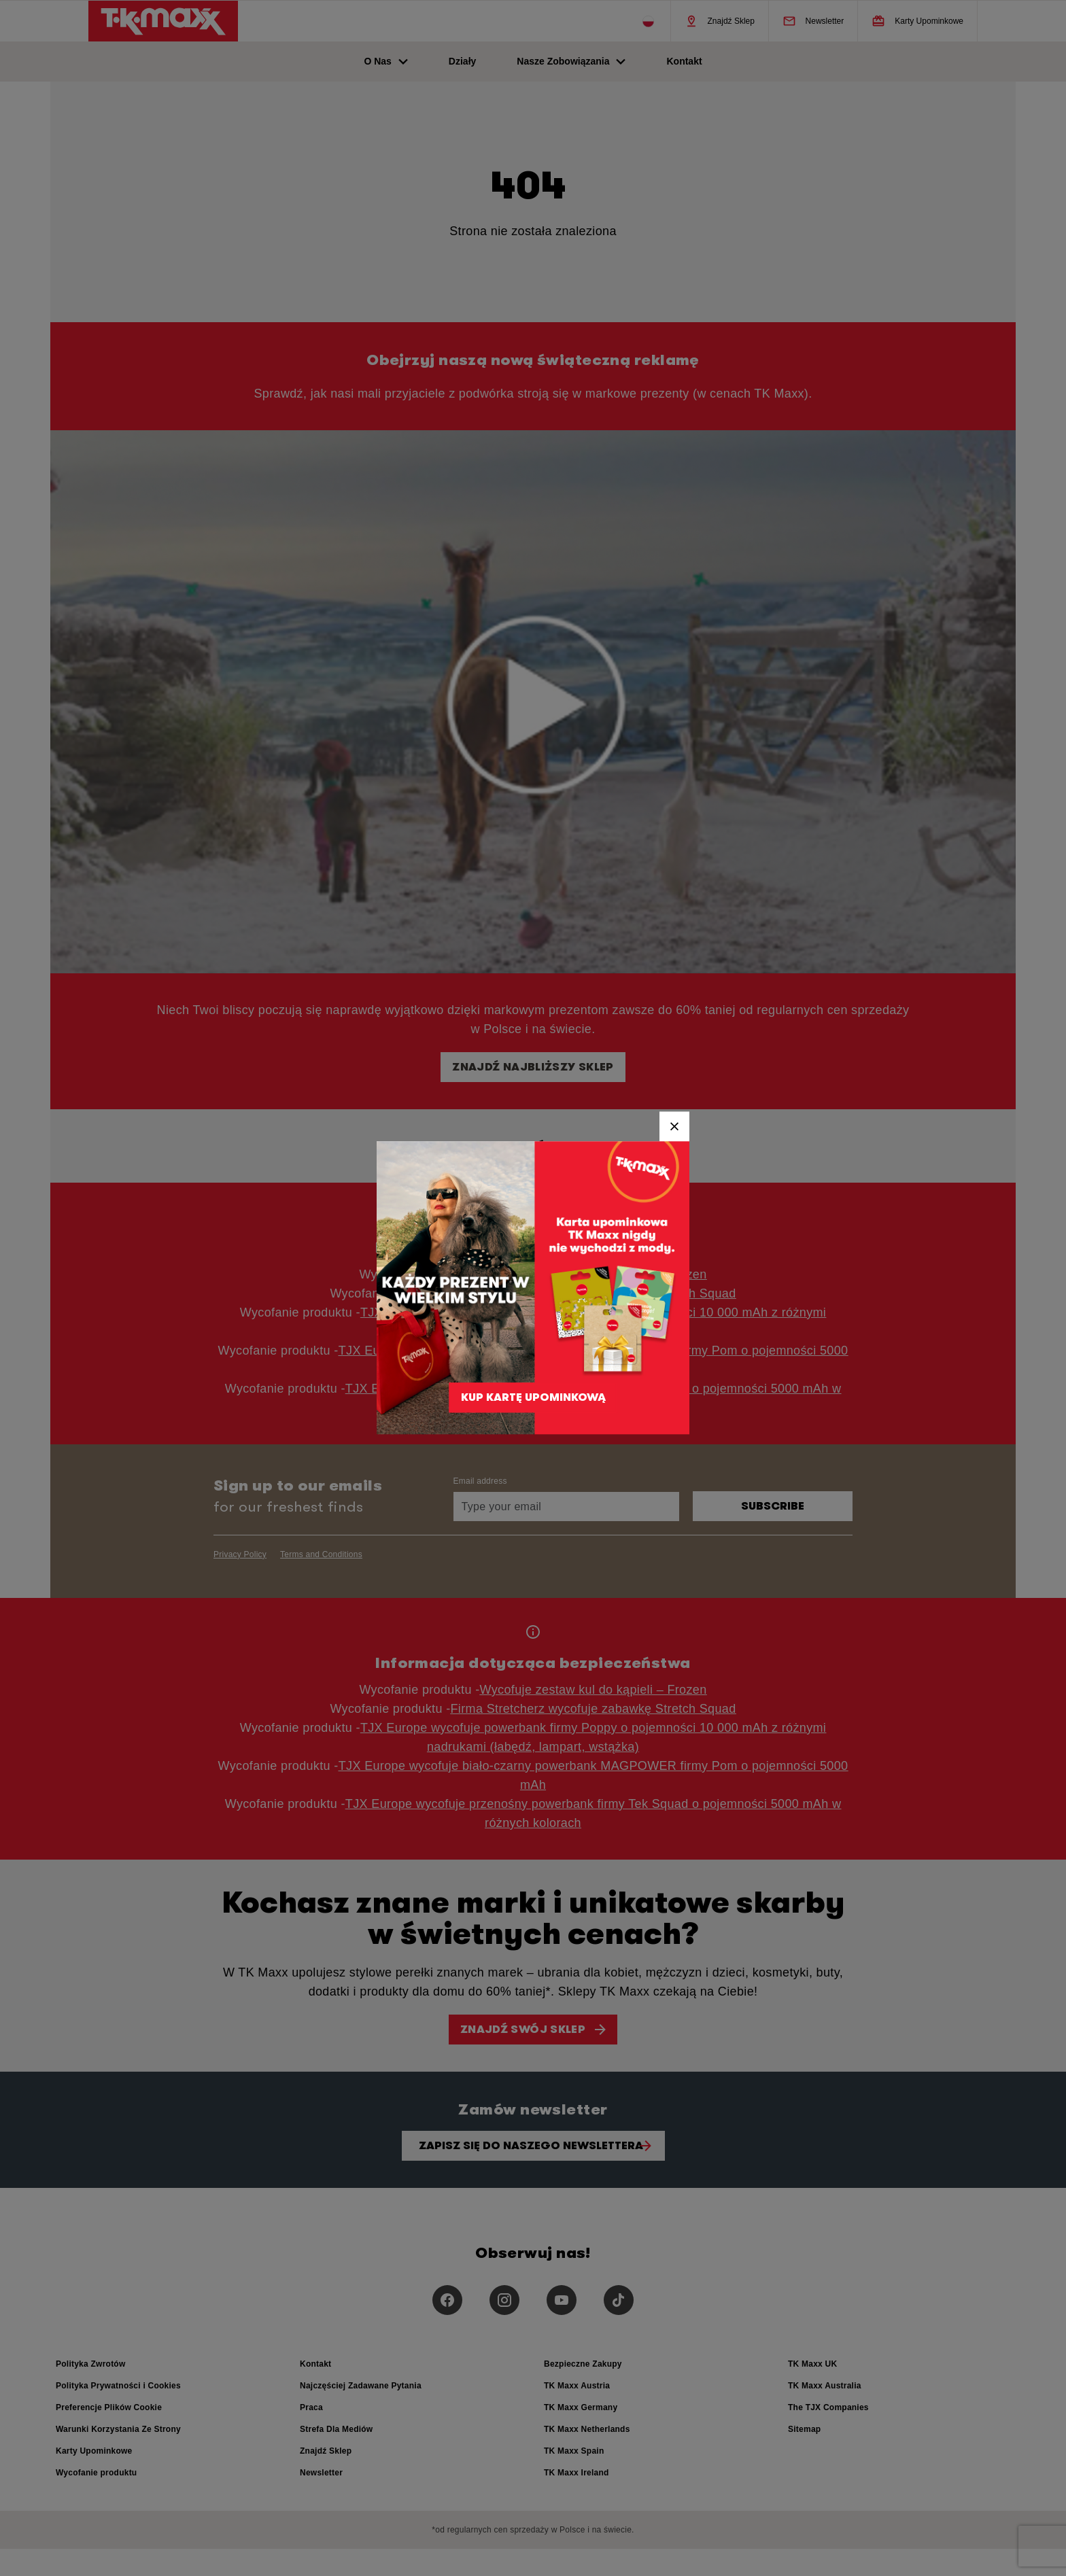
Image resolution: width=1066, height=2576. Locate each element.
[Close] (674, 1126)
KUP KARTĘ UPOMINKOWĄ (533, 1392)
